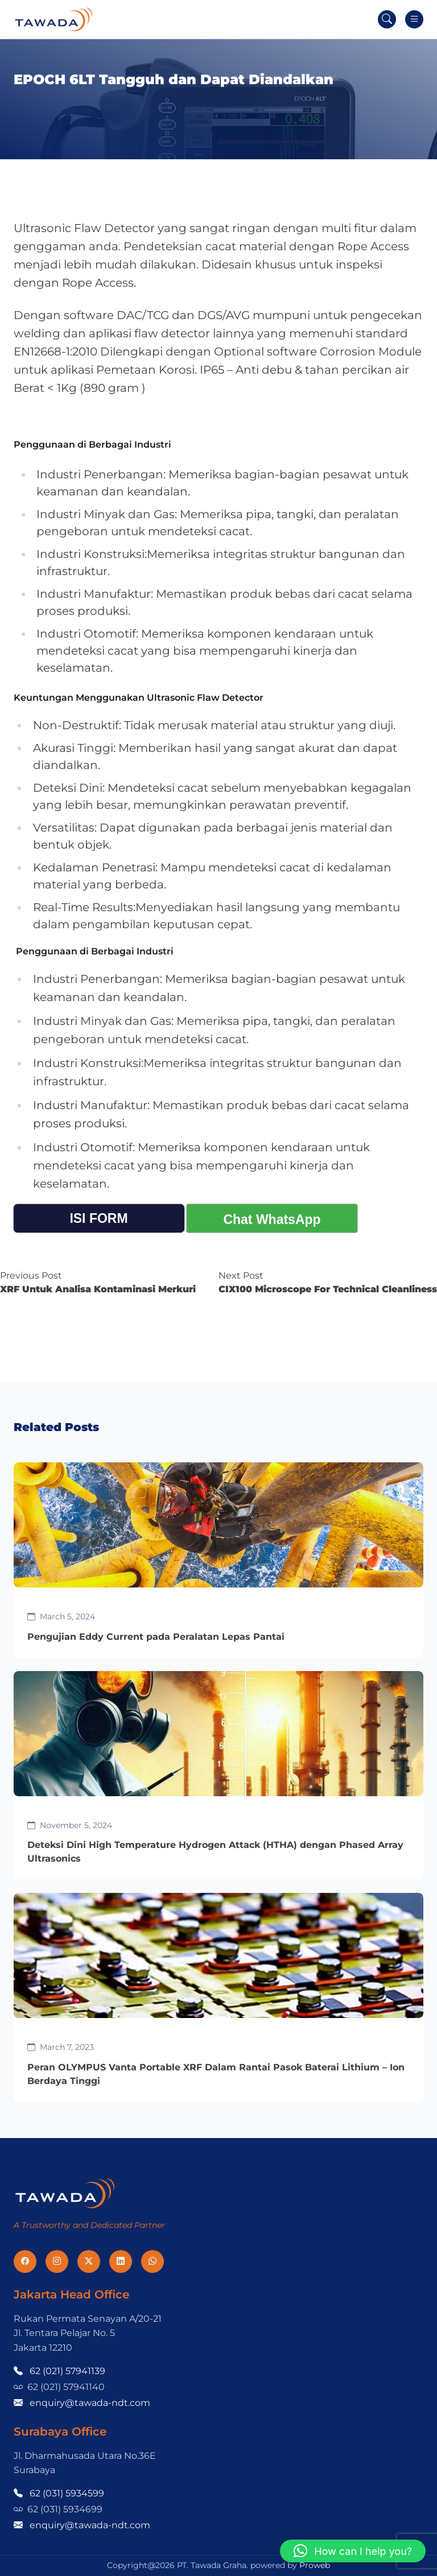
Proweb (314, 2565)
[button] (353, 2551)
